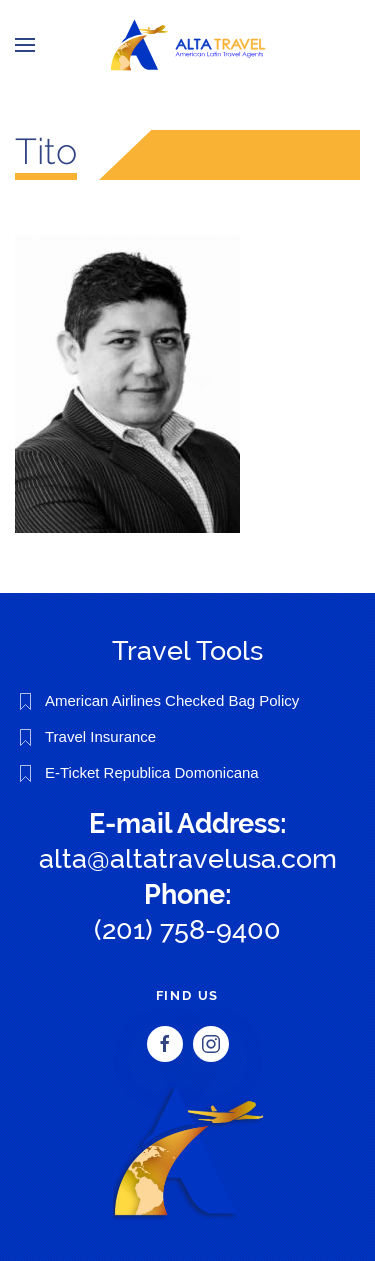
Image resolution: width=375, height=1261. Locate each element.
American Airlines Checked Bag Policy (172, 700)
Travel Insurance (100, 736)
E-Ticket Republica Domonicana (152, 772)
